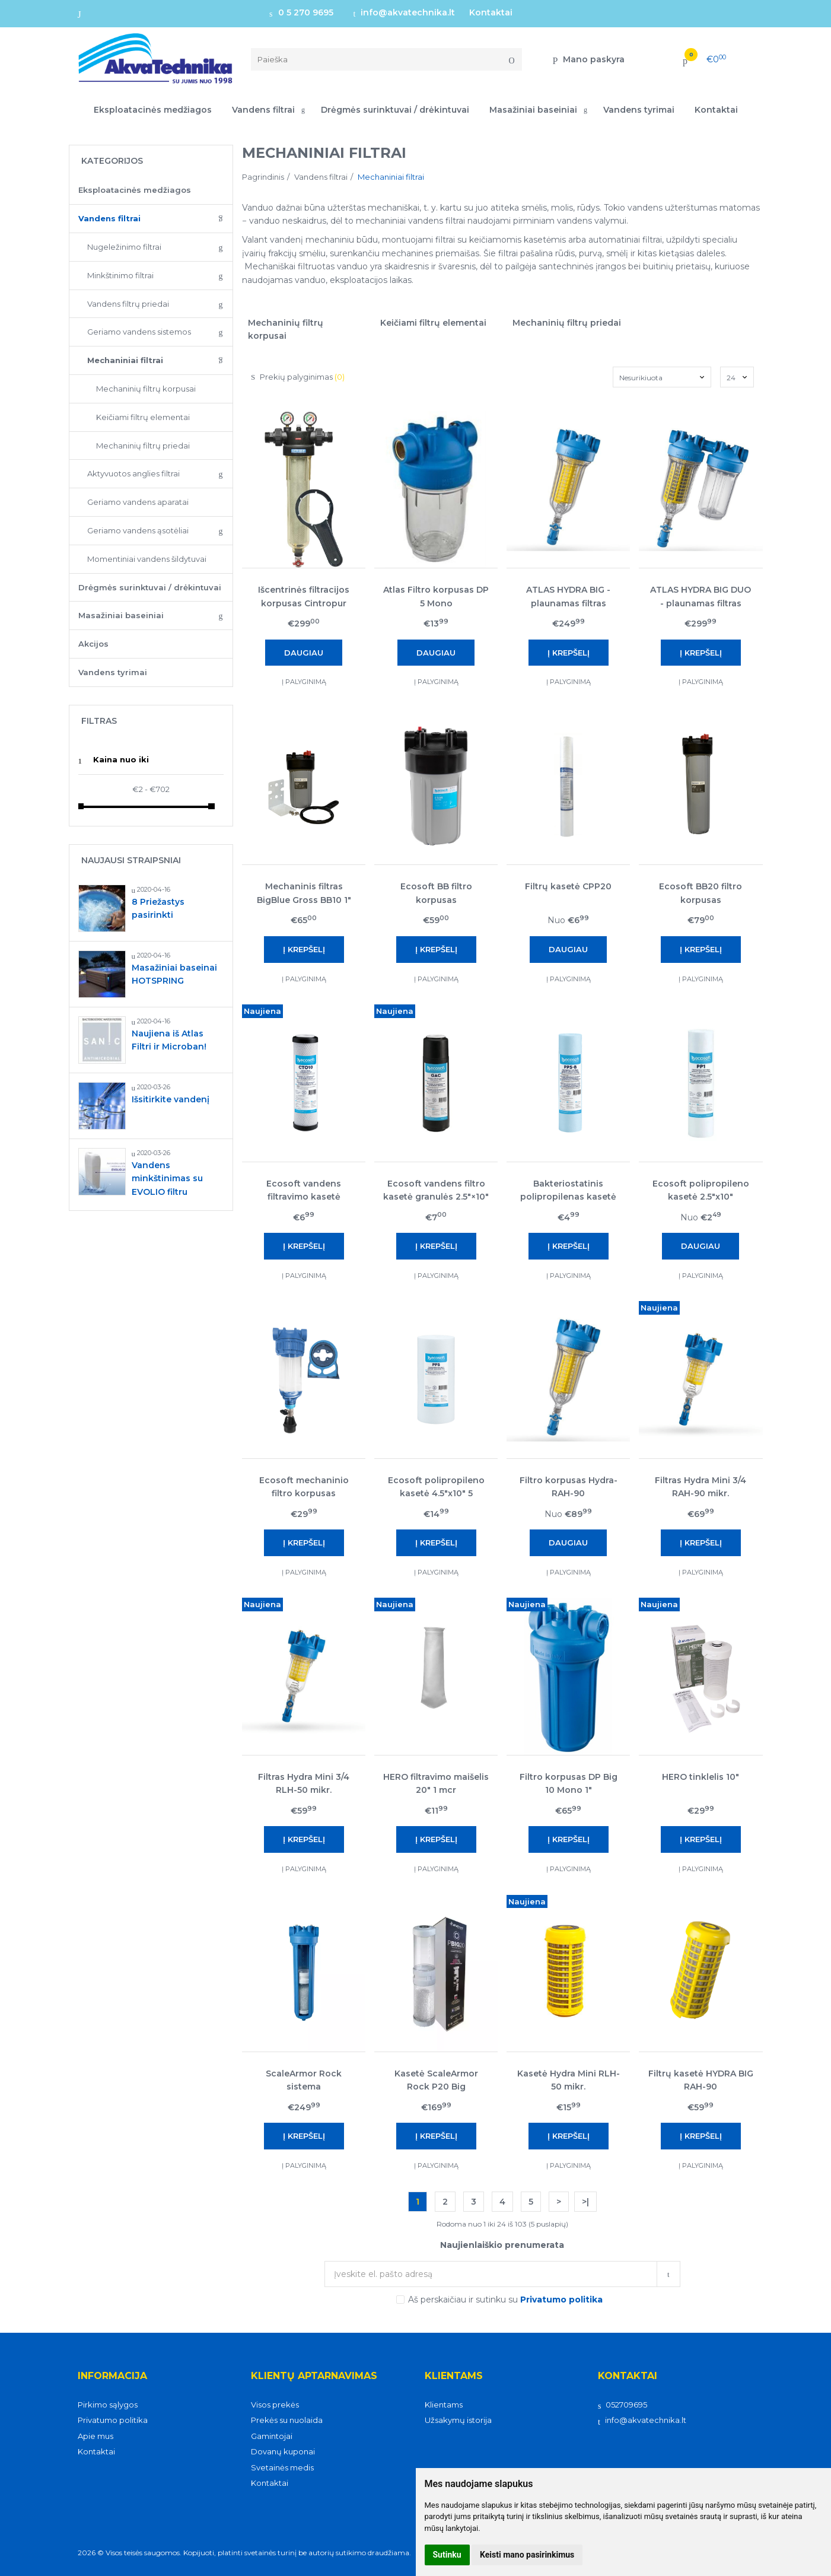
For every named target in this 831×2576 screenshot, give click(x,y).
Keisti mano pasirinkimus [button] (527, 2554)
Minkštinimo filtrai (120, 275)
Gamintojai (271, 2436)
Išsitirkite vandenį (170, 1099)
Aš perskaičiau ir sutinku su (505, 2299)
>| (585, 2201)
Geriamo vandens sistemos (139, 331)
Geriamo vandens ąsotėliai (138, 530)
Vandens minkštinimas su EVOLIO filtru (167, 1178)
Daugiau (303, 652)
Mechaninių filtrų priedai (143, 445)
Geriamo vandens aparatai (138, 502)
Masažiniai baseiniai (121, 615)
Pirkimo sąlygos (108, 2404)
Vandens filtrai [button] (263, 109)
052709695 (622, 2404)
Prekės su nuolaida (287, 2420)
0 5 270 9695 (301, 12)
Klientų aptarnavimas (314, 2375)
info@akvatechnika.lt (405, 12)
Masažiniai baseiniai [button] (533, 109)
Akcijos (93, 643)
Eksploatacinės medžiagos (153, 109)
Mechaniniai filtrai (125, 360)
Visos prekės (275, 2404)
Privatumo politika (113, 2420)
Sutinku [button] (447, 2554)
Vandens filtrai (109, 218)
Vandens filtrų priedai (128, 304)
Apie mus (95, 2436)
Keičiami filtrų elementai (143, 417)
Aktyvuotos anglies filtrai (133, 473)
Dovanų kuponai (283, 2451)
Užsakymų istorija (458, 2420)
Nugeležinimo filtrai (124, 247)
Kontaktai (490, 12)
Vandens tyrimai (638, 109)
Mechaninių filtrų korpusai (146, 388)
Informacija (112, 2375)
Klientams (454, 2375)
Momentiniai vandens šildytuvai (146, 559)
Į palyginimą (304, 682)
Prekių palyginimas (298, 376)
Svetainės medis (282, 2467)
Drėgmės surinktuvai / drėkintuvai (395, 109)
